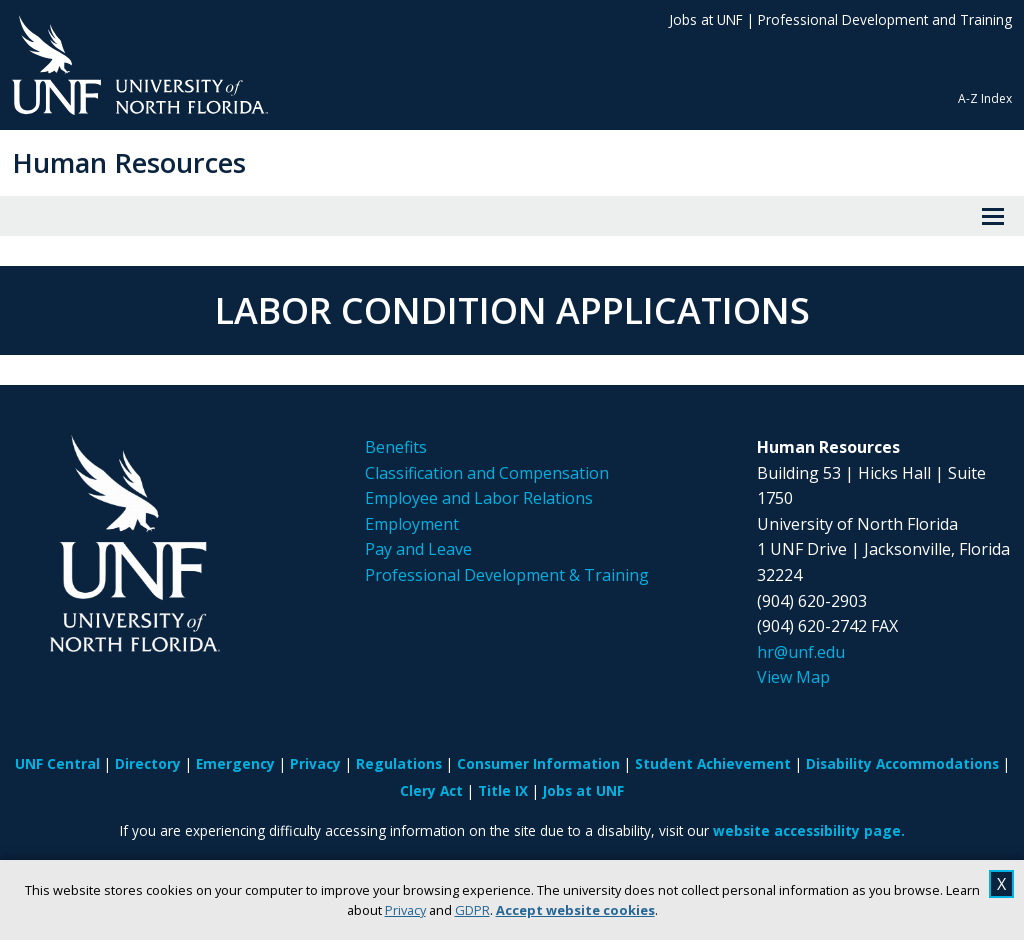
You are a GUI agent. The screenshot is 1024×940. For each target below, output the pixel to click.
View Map (793, 677)
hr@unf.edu (801, 652)
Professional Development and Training (885, 19)
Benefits (396, 447)
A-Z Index (985, 98)
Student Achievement (713, 763)
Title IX (503, 790)
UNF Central (57, 763)
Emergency (235, 763)
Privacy (405, 910)
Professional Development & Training (507, 575)
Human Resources (129, 162)
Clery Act (431, 790)
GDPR (472, 910)
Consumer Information (538, 763)
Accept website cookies (575, 910)
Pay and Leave (418, 549)
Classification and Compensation (487, 473)
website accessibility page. (809, 830)
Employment (412, 524)
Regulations (399, 763)
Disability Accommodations (902, 763)
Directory (148, 763)
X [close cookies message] (1001, 884)
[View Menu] (993, 216)
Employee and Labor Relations (479, 498)
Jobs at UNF (706, 19)
